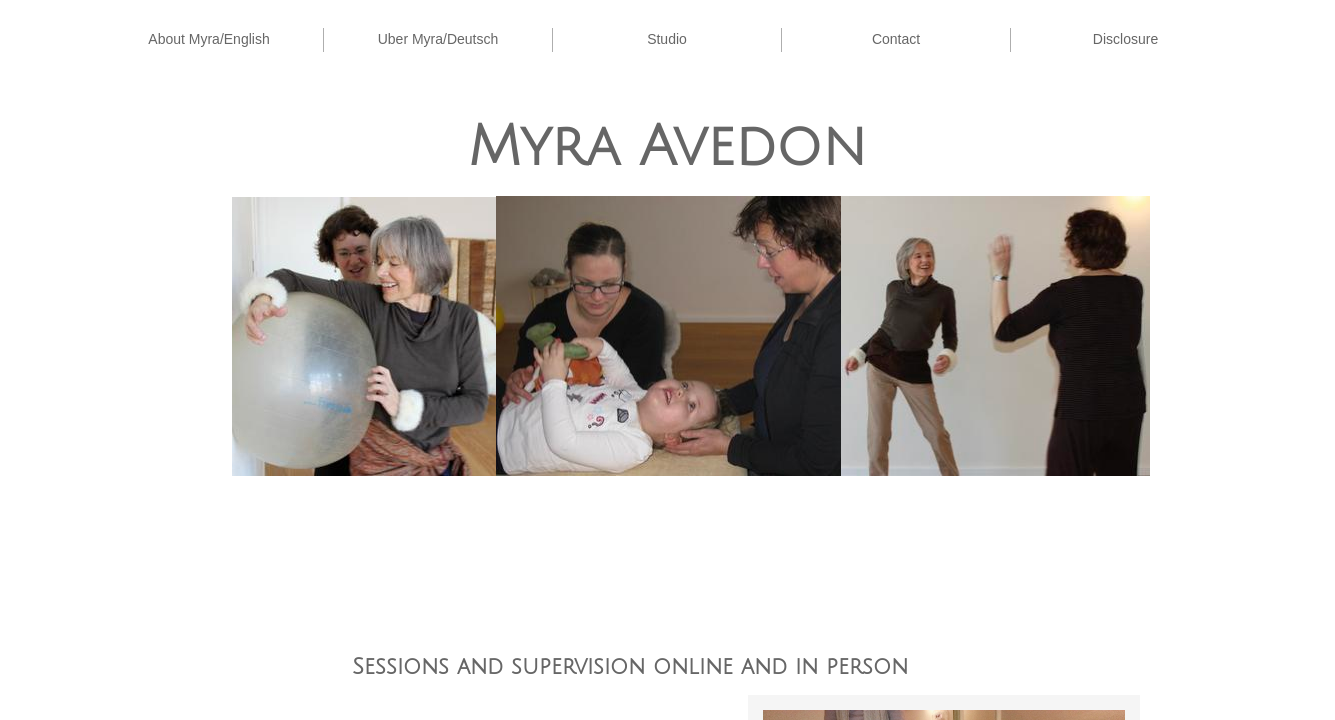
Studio (667, 39)
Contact (896, 39)
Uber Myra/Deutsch (438, 39)
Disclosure (1125, 39)
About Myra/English (208, 39)
